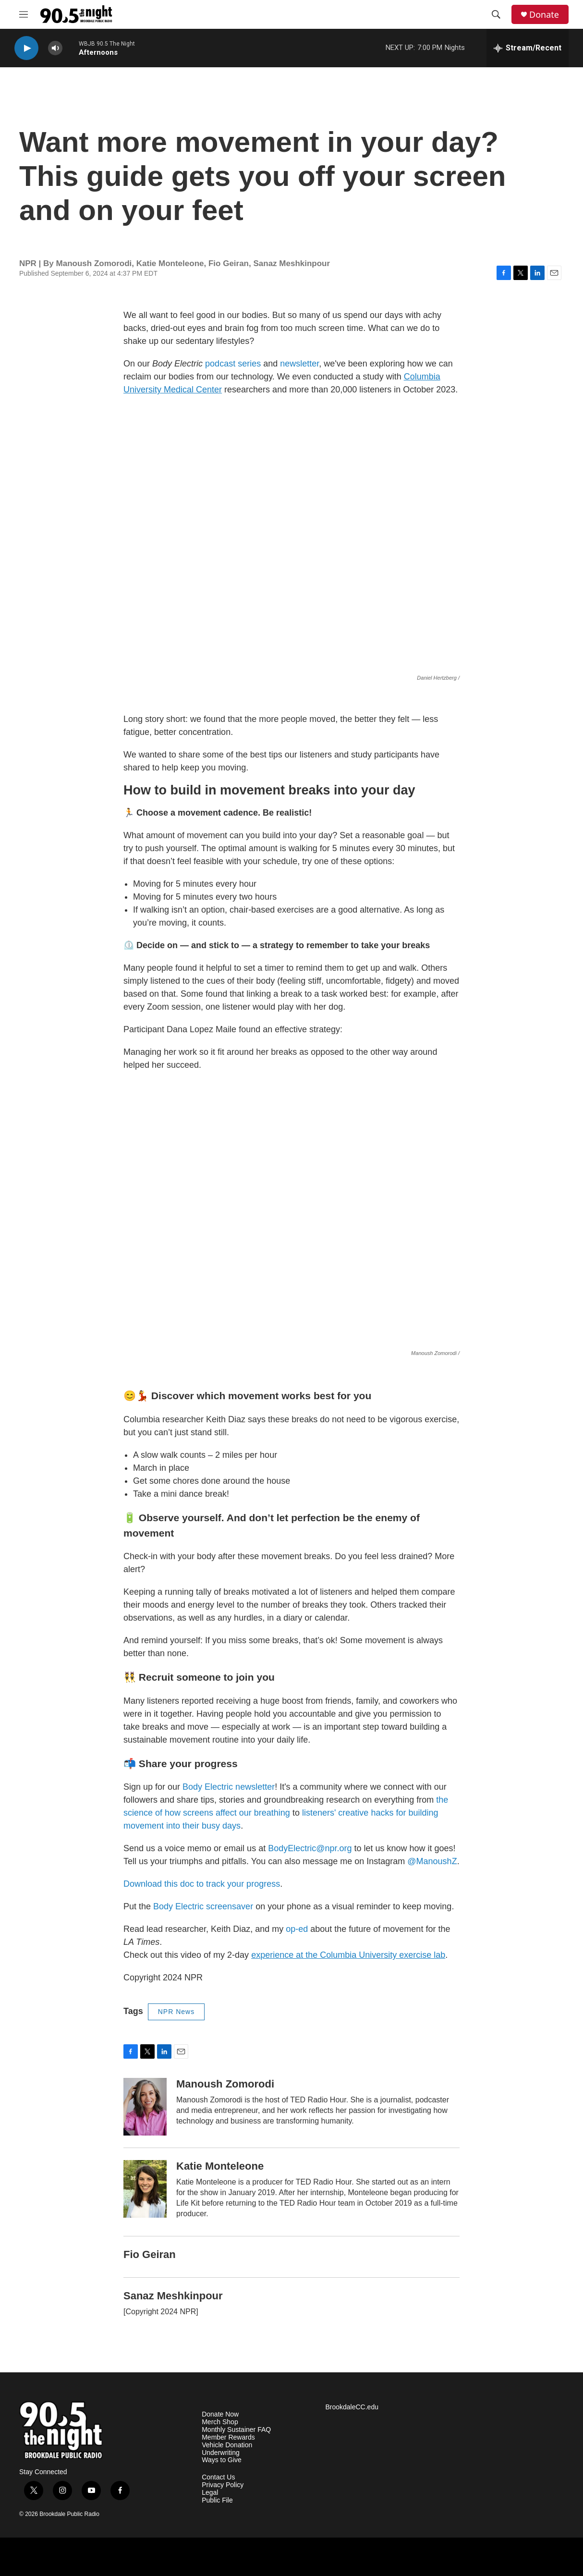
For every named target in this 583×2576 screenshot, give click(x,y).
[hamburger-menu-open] (23, 14)
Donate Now (220, 2414)
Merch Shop (220, 2422)
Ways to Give (222, 2460)
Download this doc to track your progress (201, 1884)
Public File (217, 2500)
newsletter (299, 363)
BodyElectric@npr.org (310, 1848)
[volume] (55, 48)
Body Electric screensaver (203, 1906)
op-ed (297, 1929)
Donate (544, 15)
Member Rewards (228, 2437)
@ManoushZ (432, 1861)
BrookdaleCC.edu (351, 2407)
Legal (210, 2492)
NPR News (176, 2011)
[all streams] (527, 48)
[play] (26, 48)
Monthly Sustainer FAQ (236, 2429)
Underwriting (221, 2452)
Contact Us (218, 2477)
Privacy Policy (222, 2485)
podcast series (233, 363)
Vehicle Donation (227, 2445)
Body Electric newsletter (228, 1787)
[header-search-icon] (496, 14)
